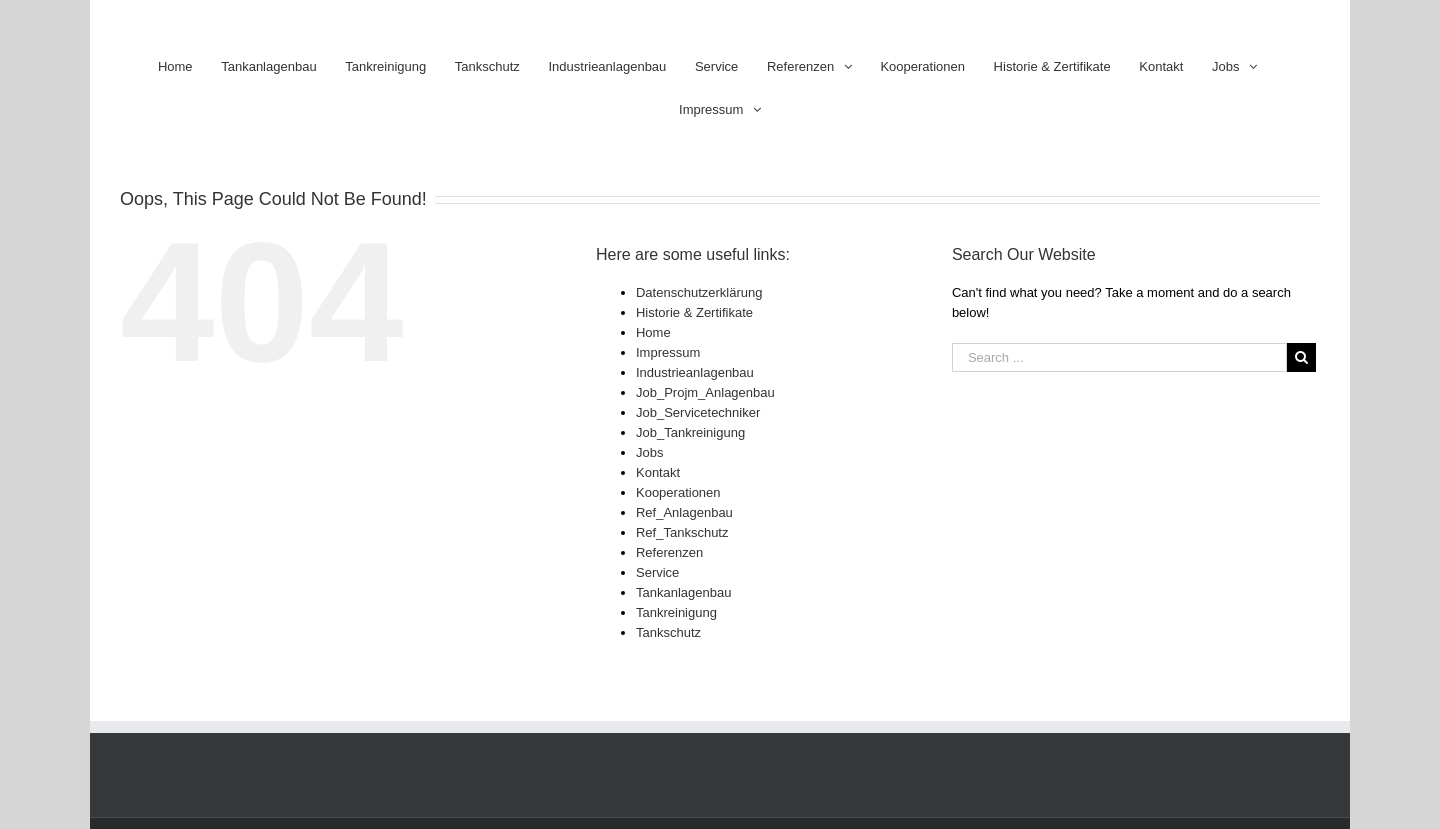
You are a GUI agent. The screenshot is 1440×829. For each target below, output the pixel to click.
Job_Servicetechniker (698, 412)
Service (657, 572)
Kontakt (658, 472)
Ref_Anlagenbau (684, 512)
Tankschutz (668, 632)
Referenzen (669, 552)
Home (653, 332)
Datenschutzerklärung (699, 292)
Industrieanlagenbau (695, 372)
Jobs (649, 452)
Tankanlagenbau (683, 592)
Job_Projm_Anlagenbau (705, 392)
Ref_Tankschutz (682, 532)
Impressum (668, 352)
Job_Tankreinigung (690, 432)
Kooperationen (678, 492)
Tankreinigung (676, 612)
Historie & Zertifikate (694, 312)
